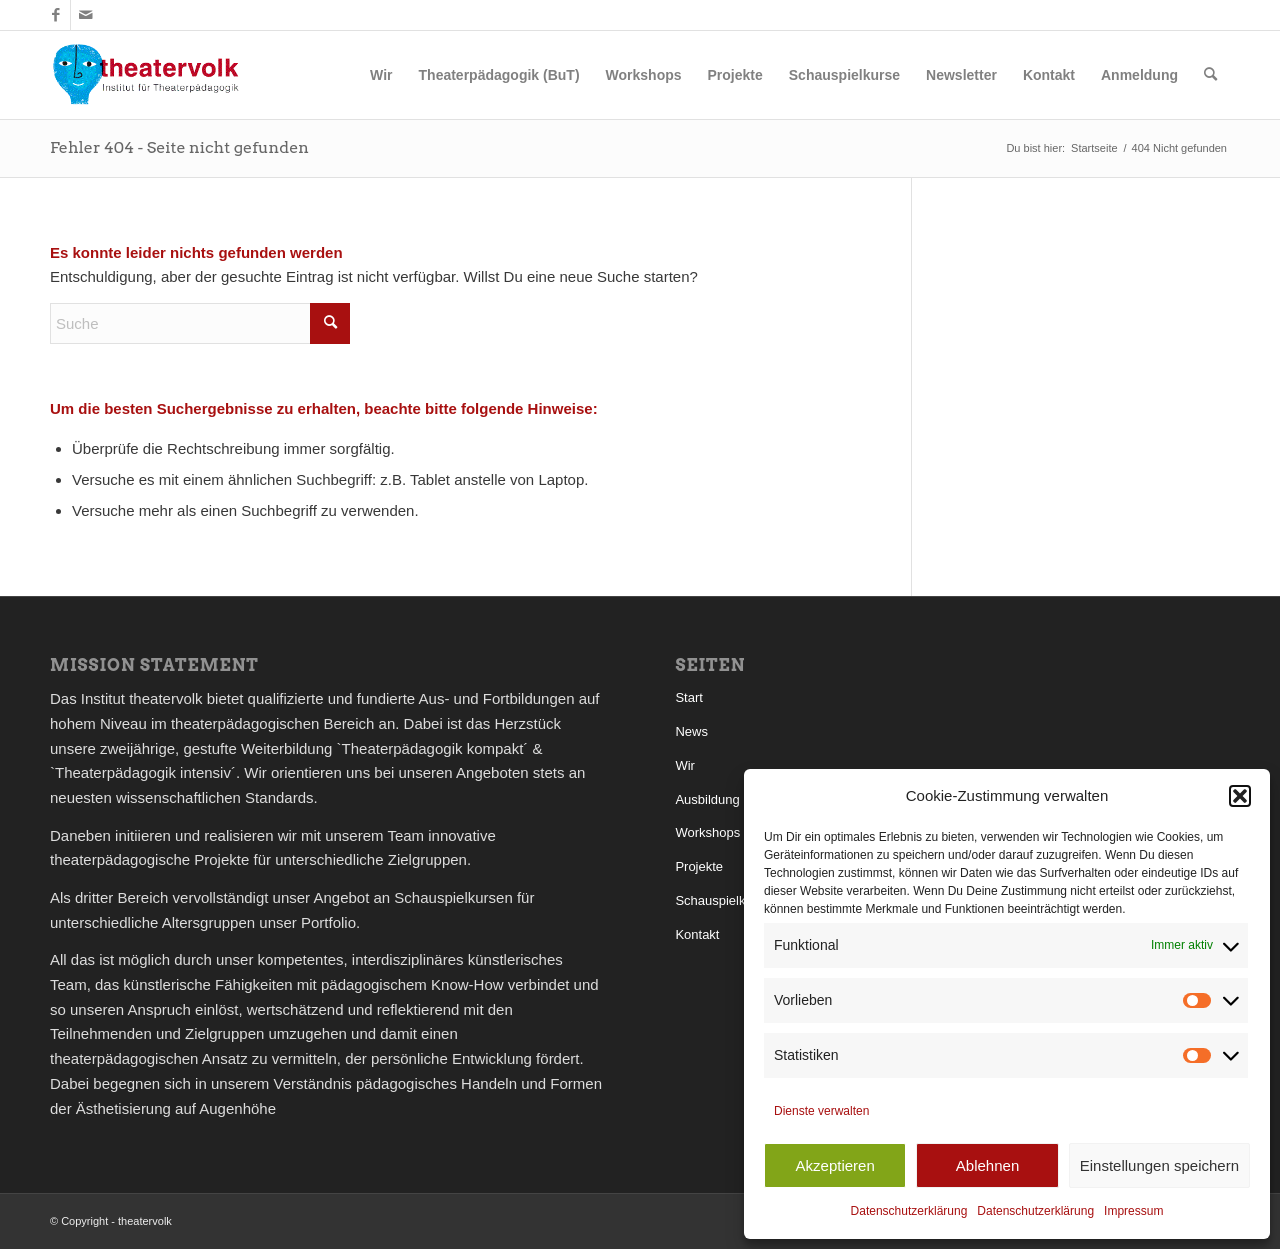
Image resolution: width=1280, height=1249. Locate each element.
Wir (685, 765)
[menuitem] (381, 75)
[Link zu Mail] (86, 15)
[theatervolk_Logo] (146, 75)
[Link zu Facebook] (55, 15)
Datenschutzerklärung (909, 1211)
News (691, 731)
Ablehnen (987, 1165)
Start (688, 697)
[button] (1240, 796)
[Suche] (1210, 75)
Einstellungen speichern (1159, 1165)
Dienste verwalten (821, 1111)
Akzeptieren (835, 1165)
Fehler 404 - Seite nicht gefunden (179, 147)
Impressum (1133, 1211)
